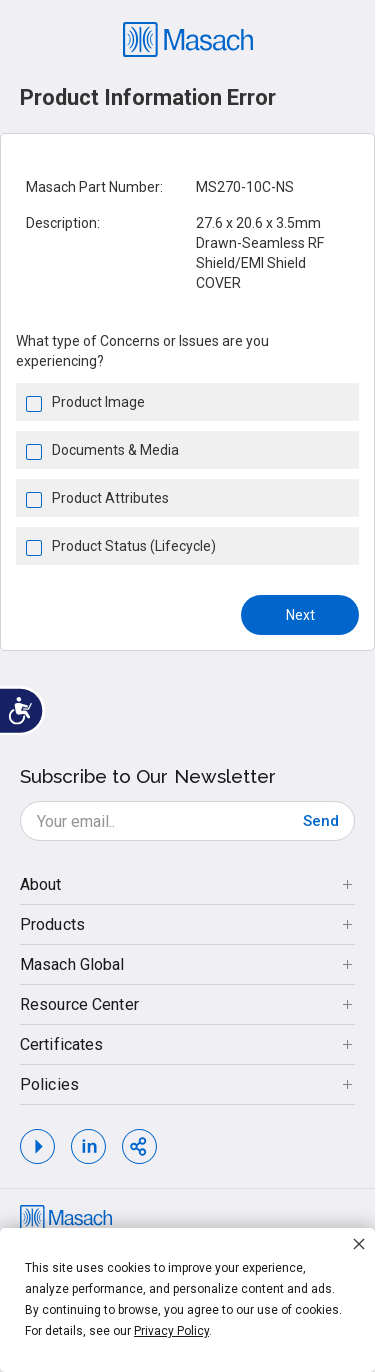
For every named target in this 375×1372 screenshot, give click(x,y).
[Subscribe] (321, 821)
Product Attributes (110, 498)
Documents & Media (115, 450)
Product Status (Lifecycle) (134, 546)
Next (300, 615)
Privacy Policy (171, 1331)
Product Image (98, 402)
